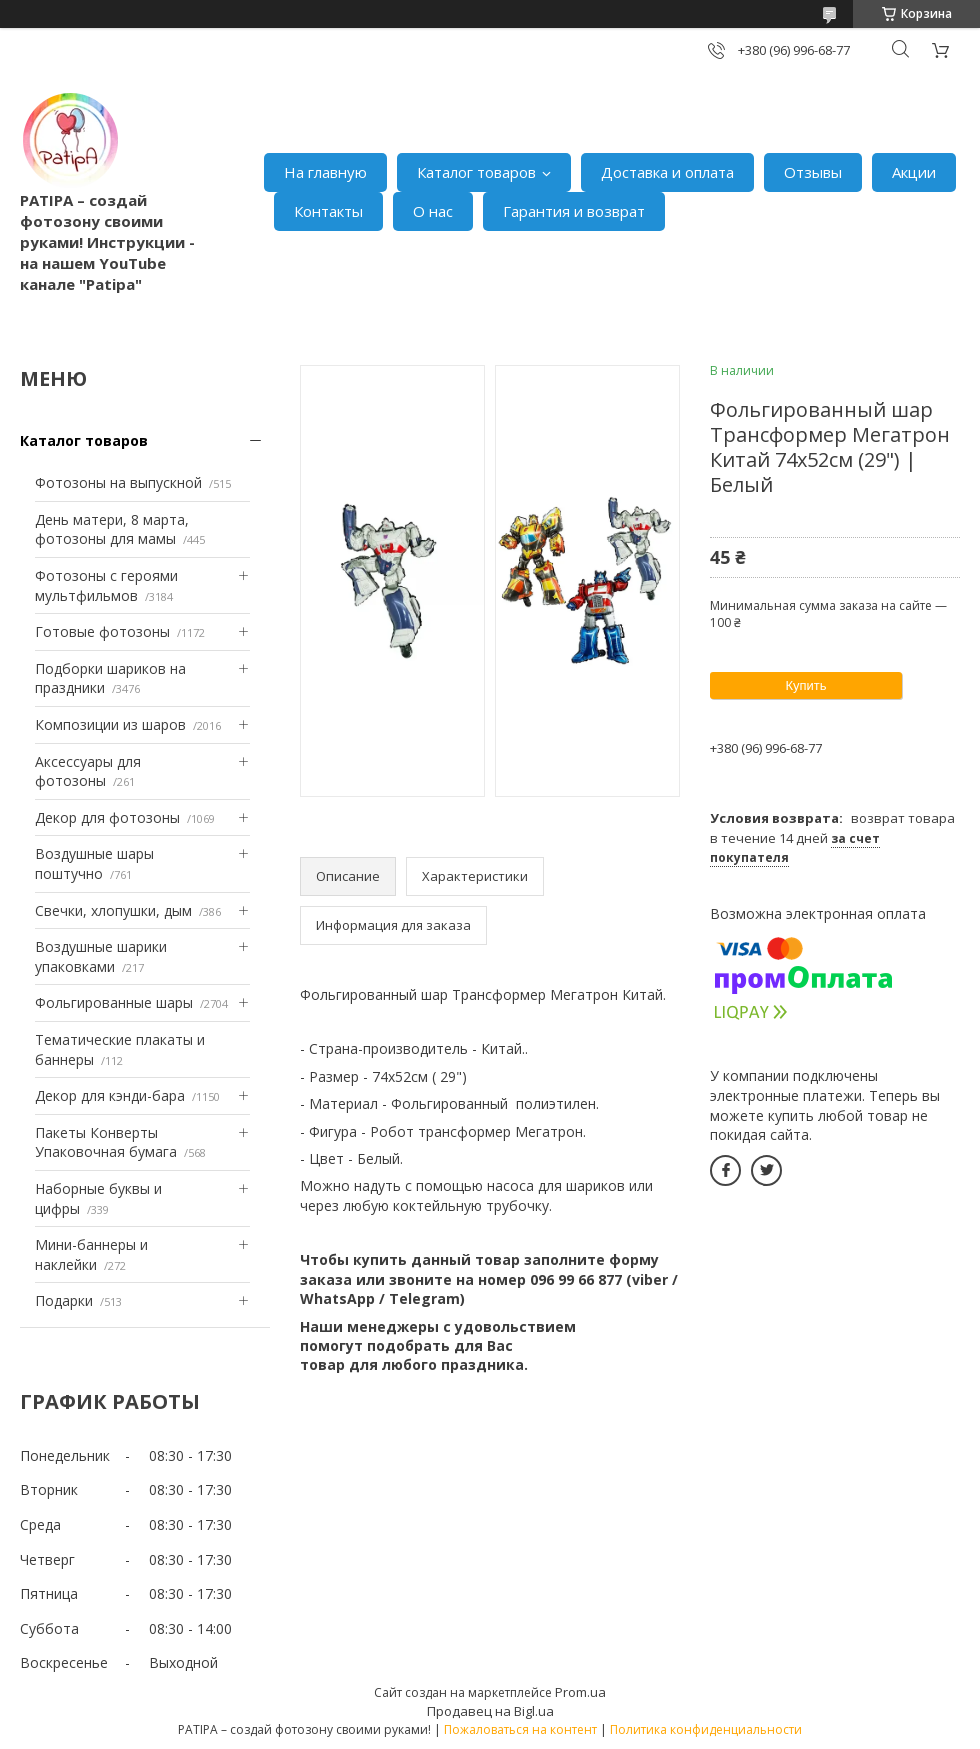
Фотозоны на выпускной (118, 482)
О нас (433, 211)
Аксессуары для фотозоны (88, 771)
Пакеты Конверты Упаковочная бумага (106, 1142)
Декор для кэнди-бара (110, 1095)
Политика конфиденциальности (706, 1729)
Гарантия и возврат (574, 211)
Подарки (64, 1300)
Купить (805, 685)
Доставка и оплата (667, 172)
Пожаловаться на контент (520, 1729)
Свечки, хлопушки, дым (113, 910)
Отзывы (813, 172)
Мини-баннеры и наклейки (91, 1254)
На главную (325, 172)
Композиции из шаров (110, 724)
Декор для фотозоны (107, 817)
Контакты (328, 211)
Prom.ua (580, 1692)
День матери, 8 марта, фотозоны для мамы (112, 529)
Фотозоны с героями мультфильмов (106, 585)
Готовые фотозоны (102, 631)
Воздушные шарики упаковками (101, 956)
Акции (914, 172)
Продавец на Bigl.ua (490, 1711)
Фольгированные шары (114, 1002)
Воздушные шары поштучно (94, 863)
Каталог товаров (476, 172)
